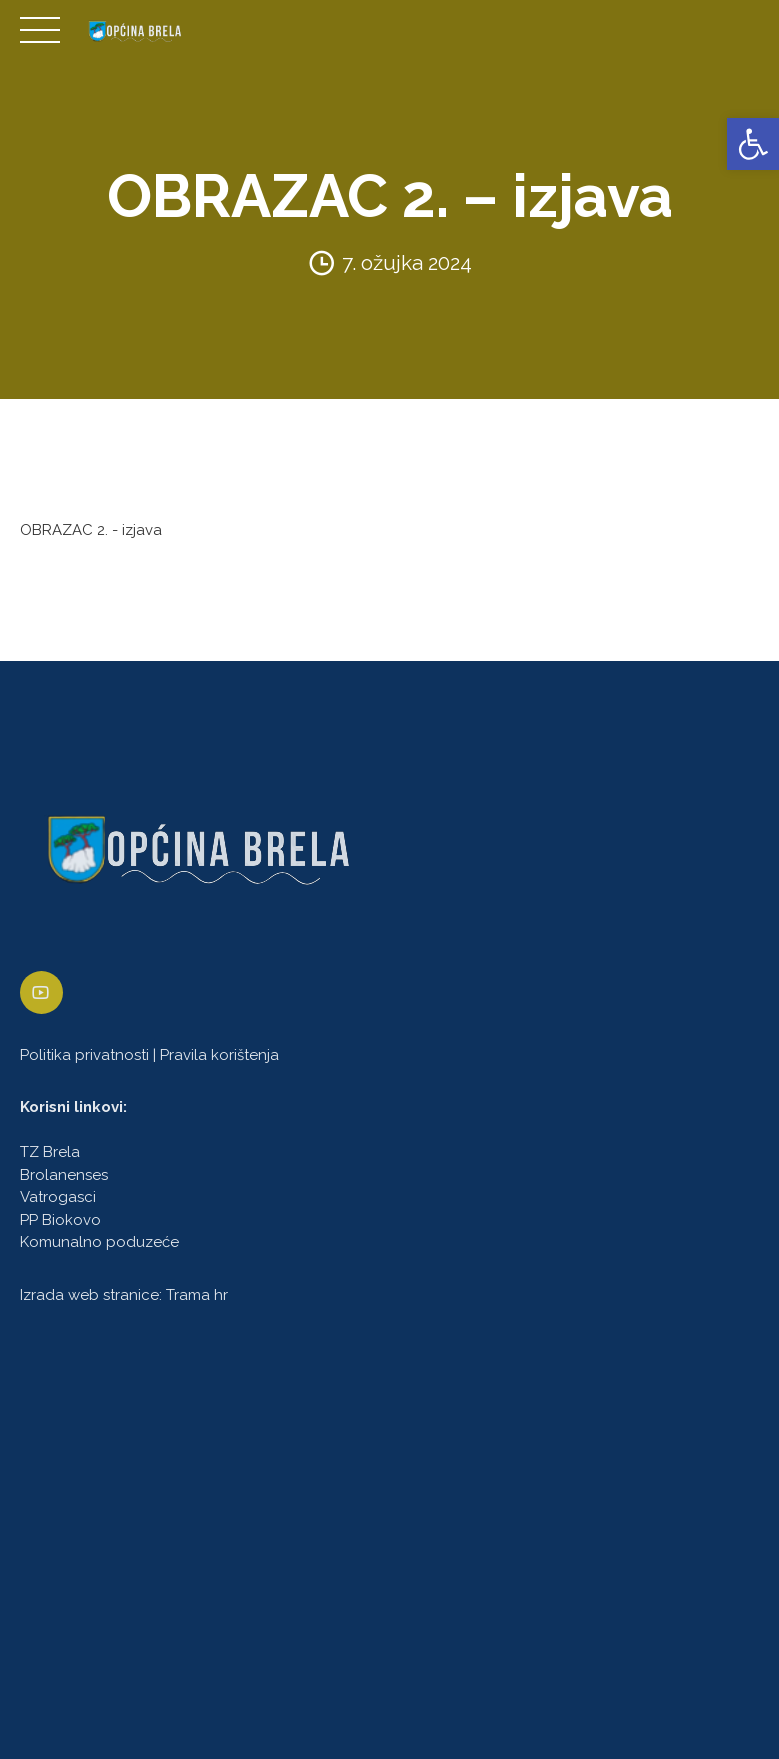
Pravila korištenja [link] (219, 1055)
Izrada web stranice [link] (89, 1295)
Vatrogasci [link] (58, 1198)
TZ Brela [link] (50, 1153)
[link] (753, 144)
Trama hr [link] (197, 1295)
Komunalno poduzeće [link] (99, 1243)
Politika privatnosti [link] (84, 1055)
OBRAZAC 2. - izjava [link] (91, 530)
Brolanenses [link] (64, 1175)
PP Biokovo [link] (60, 1220)
